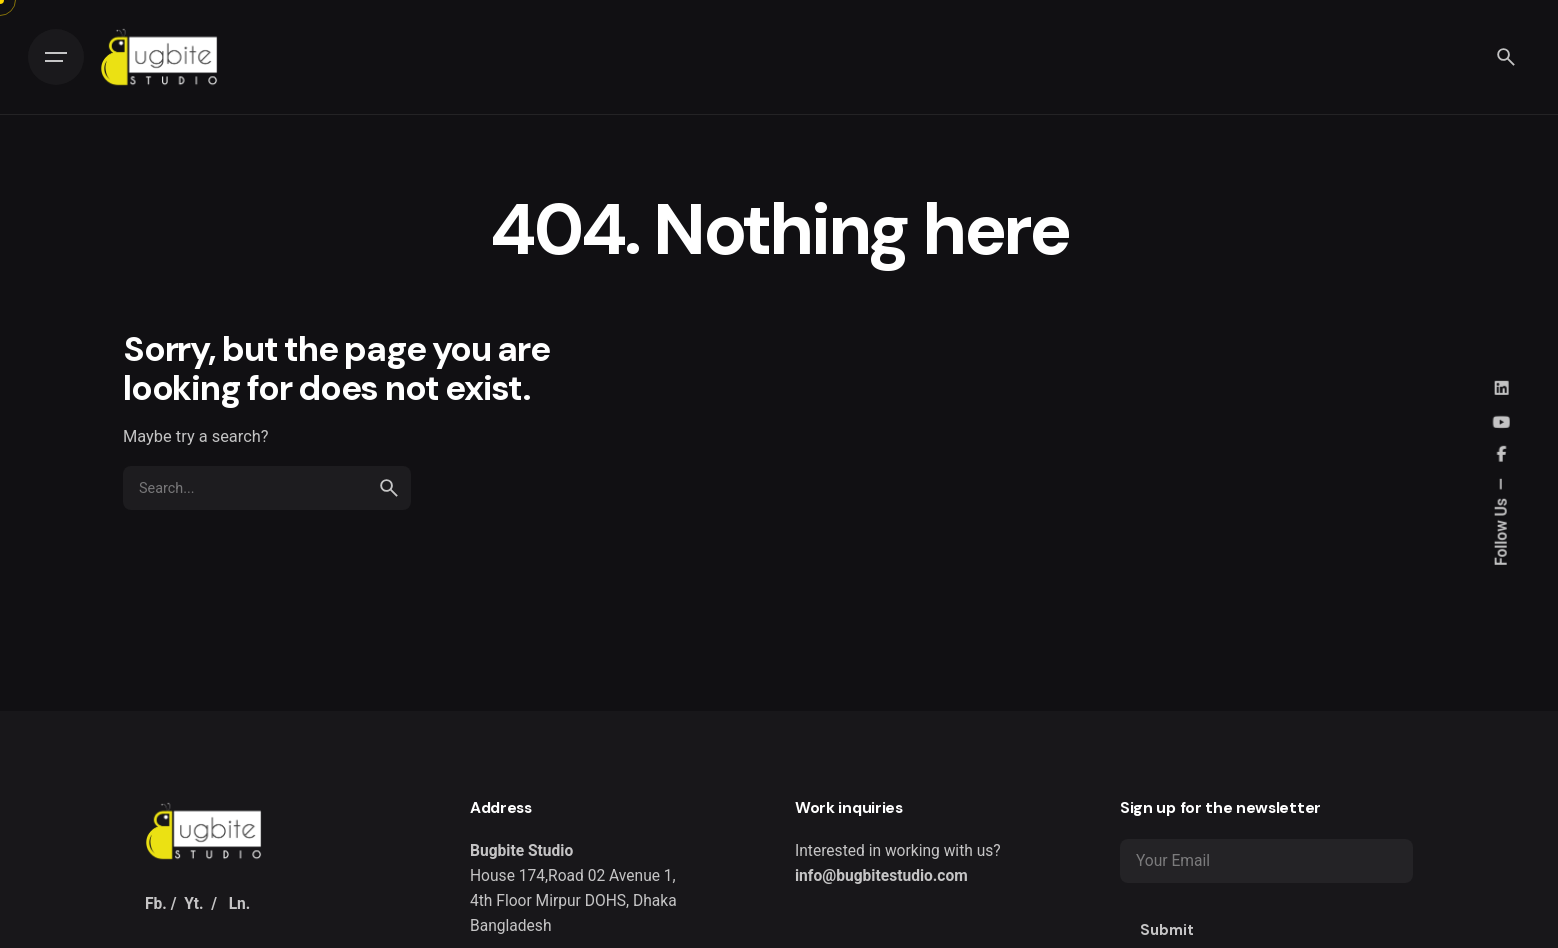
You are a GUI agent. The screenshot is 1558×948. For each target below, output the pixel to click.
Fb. (156, 904)
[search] (389, 488)
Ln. (240, 904)
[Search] (1506, 57)
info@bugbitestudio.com (881, 876)
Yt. (193, 904)
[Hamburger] (56, 57)
